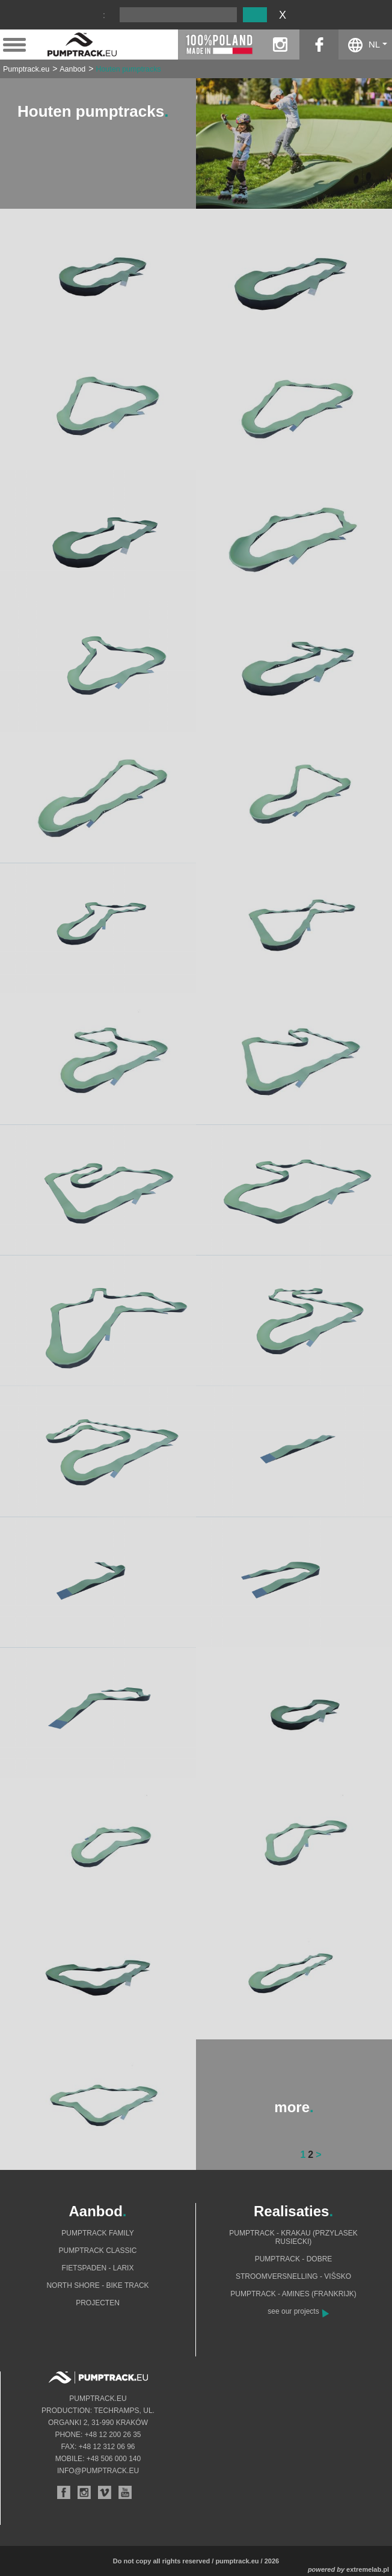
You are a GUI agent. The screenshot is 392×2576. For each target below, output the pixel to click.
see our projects (293, 2311)
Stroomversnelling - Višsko (293, 2276)
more (293, 2107)
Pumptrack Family (97, 2233)
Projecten (98, 2303)
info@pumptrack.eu (98, 2471)
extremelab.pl (367, 2569)
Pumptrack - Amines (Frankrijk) (293, 2294)
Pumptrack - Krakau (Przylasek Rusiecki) (293, 2237)
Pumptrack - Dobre (293, 2259)
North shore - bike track (97, 2285)
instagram (279, 44)
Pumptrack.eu (26, 69)
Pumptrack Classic (97, 2250)
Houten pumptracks (128, 69)
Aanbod (72, 69)
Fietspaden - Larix (98, 2268)
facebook (318, 44)
